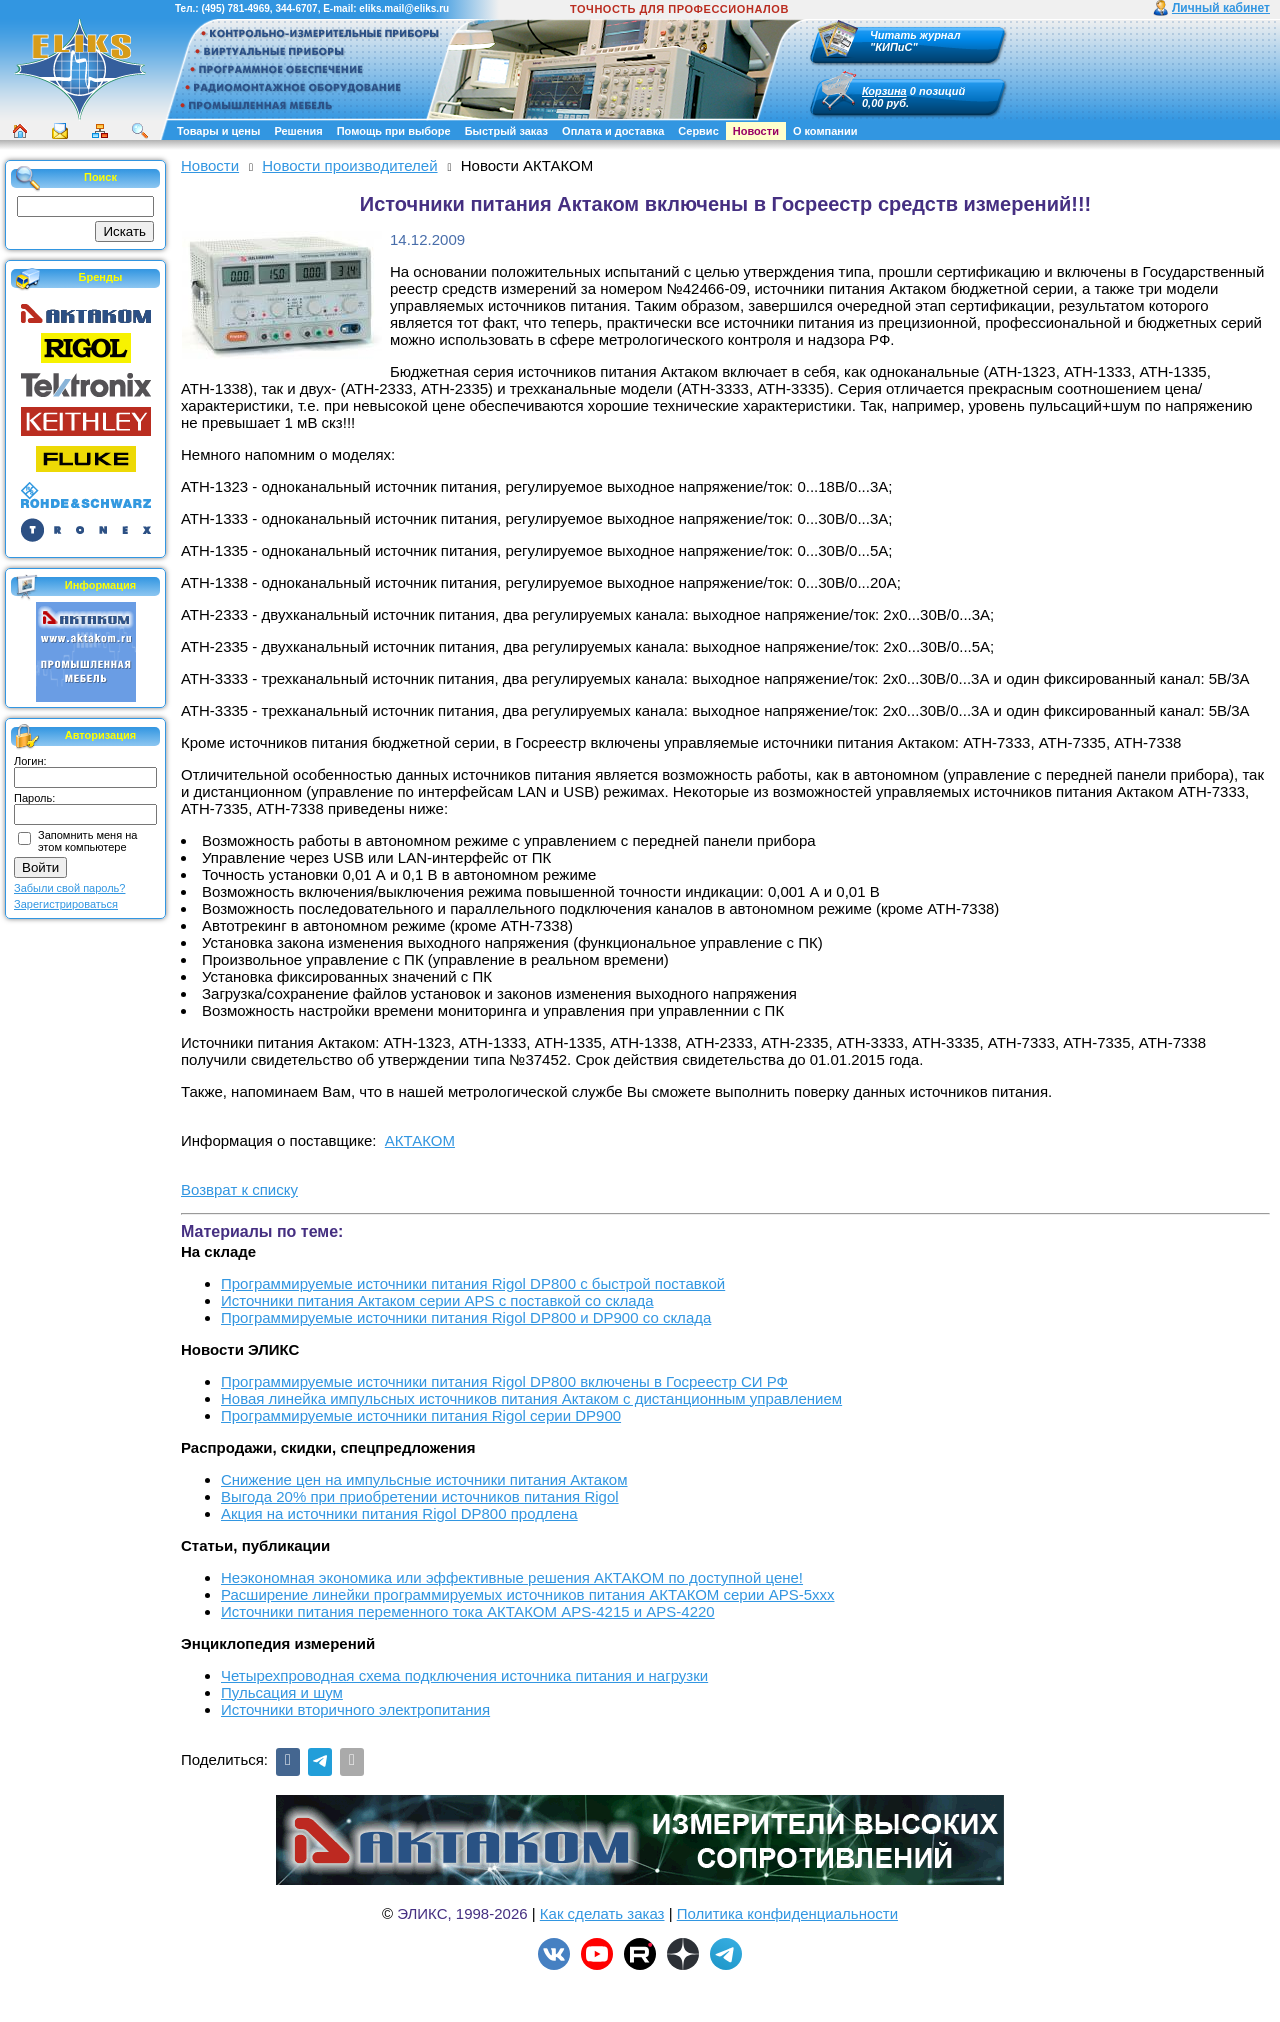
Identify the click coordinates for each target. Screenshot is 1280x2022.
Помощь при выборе (394, 131)
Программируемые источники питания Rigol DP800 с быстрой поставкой (473, 1283)
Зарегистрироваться (66, 904)
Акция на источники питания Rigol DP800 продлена (399, 1513)
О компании (825, 131)
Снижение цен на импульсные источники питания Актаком (424, 1479)
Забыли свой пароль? (69, 888)
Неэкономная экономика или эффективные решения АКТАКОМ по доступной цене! (512, 1577)
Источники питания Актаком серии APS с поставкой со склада (437, 1300)
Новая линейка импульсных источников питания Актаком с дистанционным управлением (531, 1398)
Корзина (884, 91)
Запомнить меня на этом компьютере (87, 841)
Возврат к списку (239, 1189)
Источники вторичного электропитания (355, 1709)
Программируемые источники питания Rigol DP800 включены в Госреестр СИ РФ (504, 1381)
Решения (298, 131)
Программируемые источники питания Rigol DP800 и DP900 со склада (466, 1317)
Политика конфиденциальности (787, 1913)
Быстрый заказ (506, 131)
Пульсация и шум (282, 1692)
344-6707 (296, 8)
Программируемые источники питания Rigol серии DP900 (421, 1415)
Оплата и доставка (613, 131)
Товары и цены (218, 131)
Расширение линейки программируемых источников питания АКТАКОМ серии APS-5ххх (528, 1594)
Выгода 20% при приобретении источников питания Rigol (420, 1496)
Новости (756, 131)
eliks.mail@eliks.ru (404, 8)
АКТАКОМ (420, 1140)
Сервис (698, 131)
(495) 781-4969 (235, 8)
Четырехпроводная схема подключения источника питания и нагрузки (464, 1675)
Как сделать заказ (602, 1913)
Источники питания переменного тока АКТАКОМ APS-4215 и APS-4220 (468, 1611)
